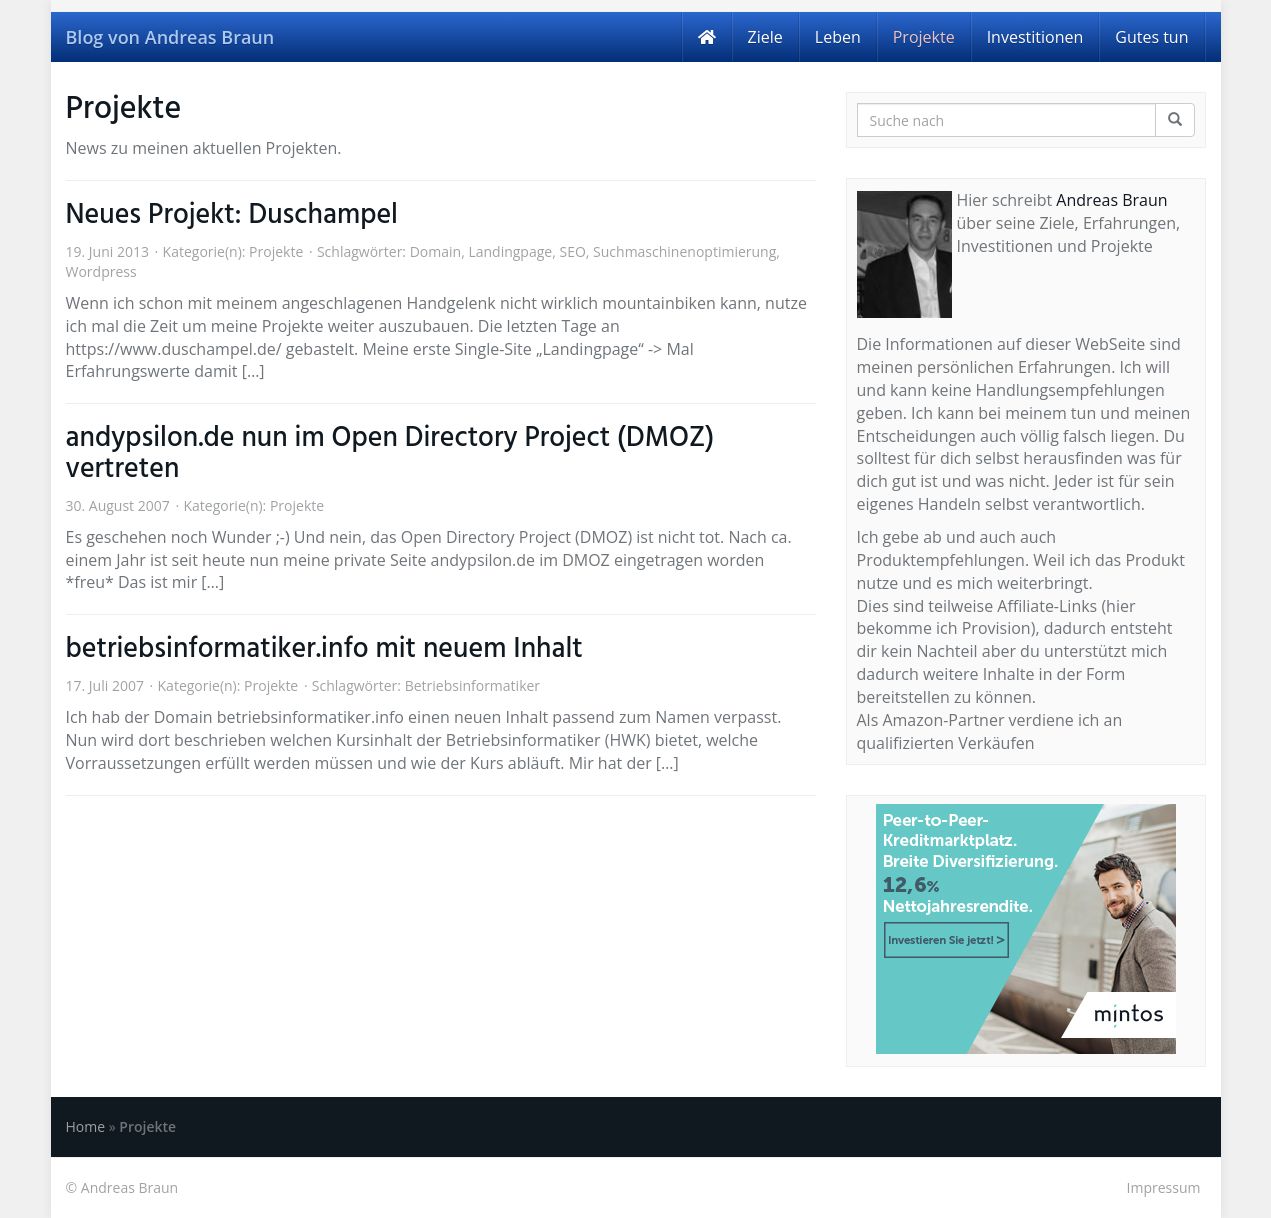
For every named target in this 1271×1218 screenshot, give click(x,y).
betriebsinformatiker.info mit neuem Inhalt (324, 649)
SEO (572, 251)
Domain (435, 251)
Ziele (765, 37)
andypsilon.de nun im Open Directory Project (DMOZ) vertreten (390, 454)
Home (86, 1126)
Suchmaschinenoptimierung (684, 251)
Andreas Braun (1111, 200)
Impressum (1164, 1187)
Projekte (924, 37)
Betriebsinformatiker (472, 685)
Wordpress (101, 271)
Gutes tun (1151, 37)
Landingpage (510, 251)
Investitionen (1035, 37)
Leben (838, 37)
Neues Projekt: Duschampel (232, 215)
